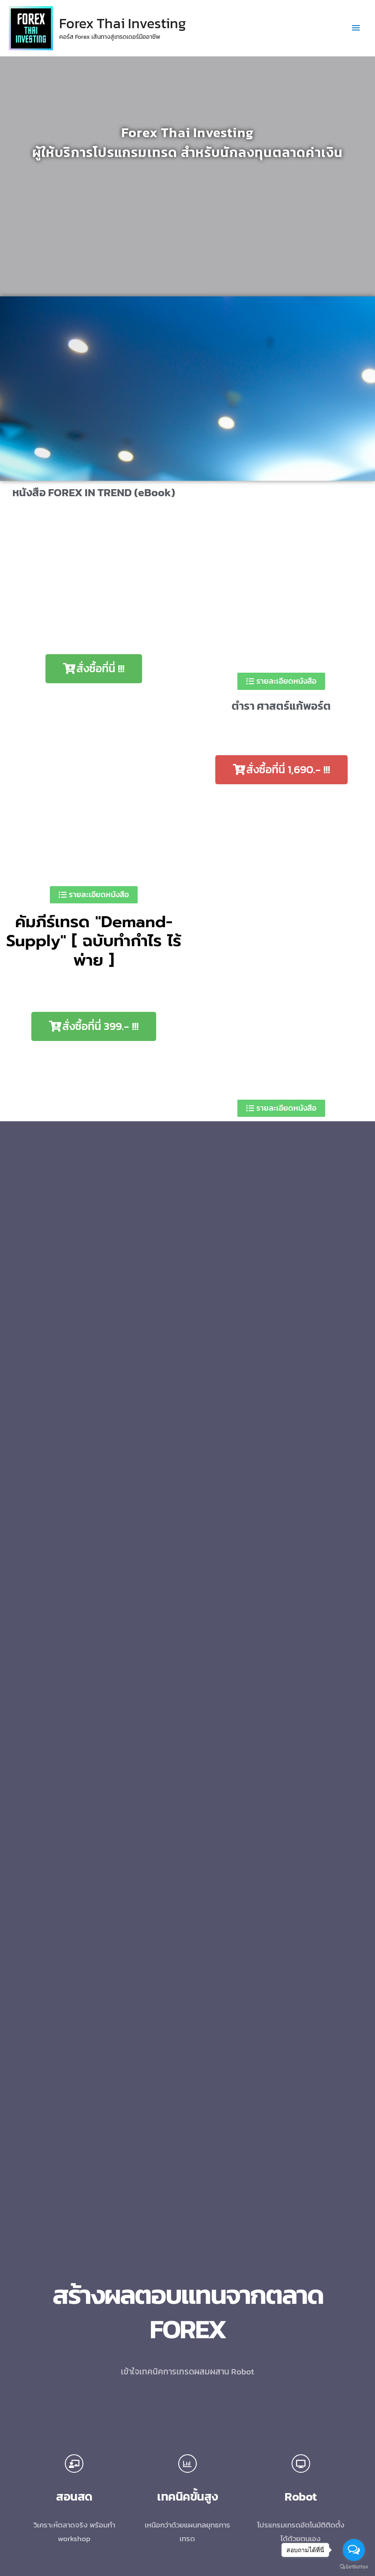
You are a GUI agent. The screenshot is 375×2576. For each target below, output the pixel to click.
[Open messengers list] (354, 2550)
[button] (93, 668)
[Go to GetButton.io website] (354, 2567)
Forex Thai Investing (122, 23)
